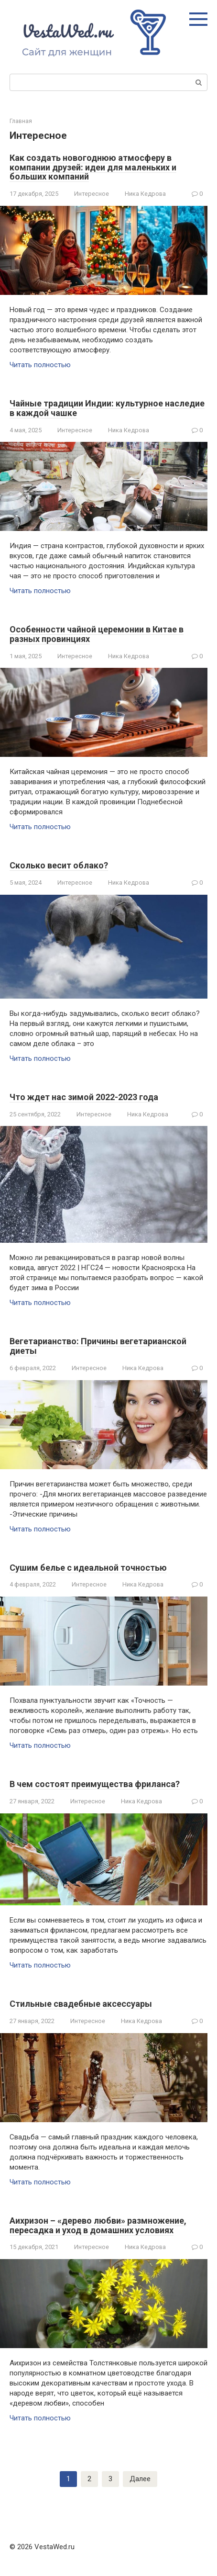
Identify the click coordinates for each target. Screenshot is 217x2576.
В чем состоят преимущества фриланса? (95, 1784)
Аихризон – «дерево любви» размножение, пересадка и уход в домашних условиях (98, 2225)
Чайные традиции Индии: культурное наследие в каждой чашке (107, 408)
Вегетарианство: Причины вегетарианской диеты (98, 1346)
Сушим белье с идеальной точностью (88, 1568)
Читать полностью (40, 364)
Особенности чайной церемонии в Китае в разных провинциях (97, 634)
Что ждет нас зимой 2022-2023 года (84, 1097)
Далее (140, 2479)
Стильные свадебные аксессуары (81, 2004)
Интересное (91, 193)
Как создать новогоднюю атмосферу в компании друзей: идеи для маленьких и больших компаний (93, 167)
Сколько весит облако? (59, 865)
